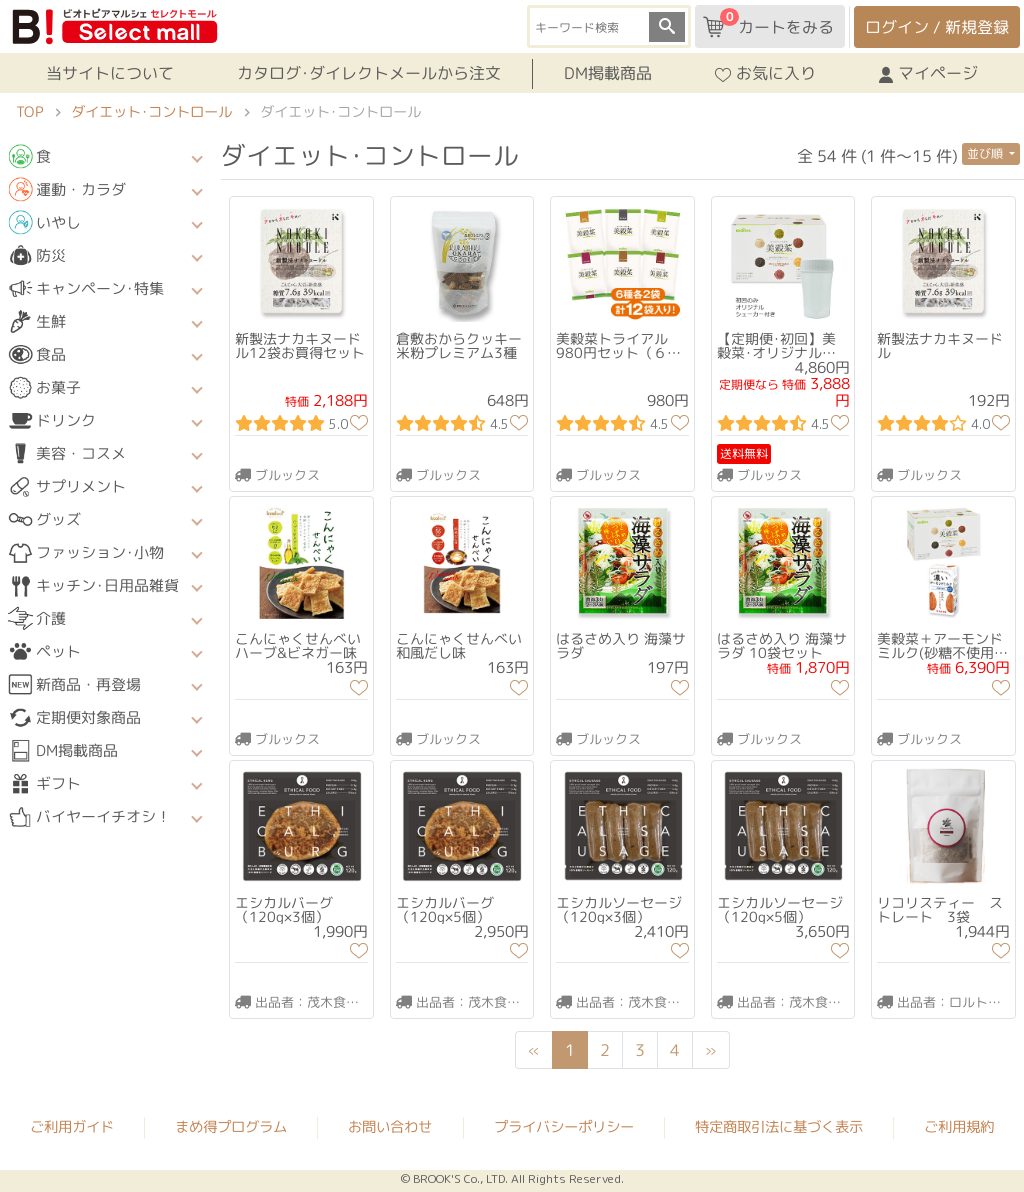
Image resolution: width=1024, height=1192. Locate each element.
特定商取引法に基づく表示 (779, 1127)
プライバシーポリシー (564, 1127)
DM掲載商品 (608, 73)
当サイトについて (110, 73)
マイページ (928, 73)
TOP (29, 112)
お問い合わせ (390, 1127)
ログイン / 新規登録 (937, 27)
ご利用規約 (959, 1127)
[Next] (711, 1050)
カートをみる (768, 23)
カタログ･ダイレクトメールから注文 (369, 73)
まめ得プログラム (231, 1126)
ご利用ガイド (72, 1126)
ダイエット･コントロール (151, 112)
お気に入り (765, 73)
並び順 (986, 153)
